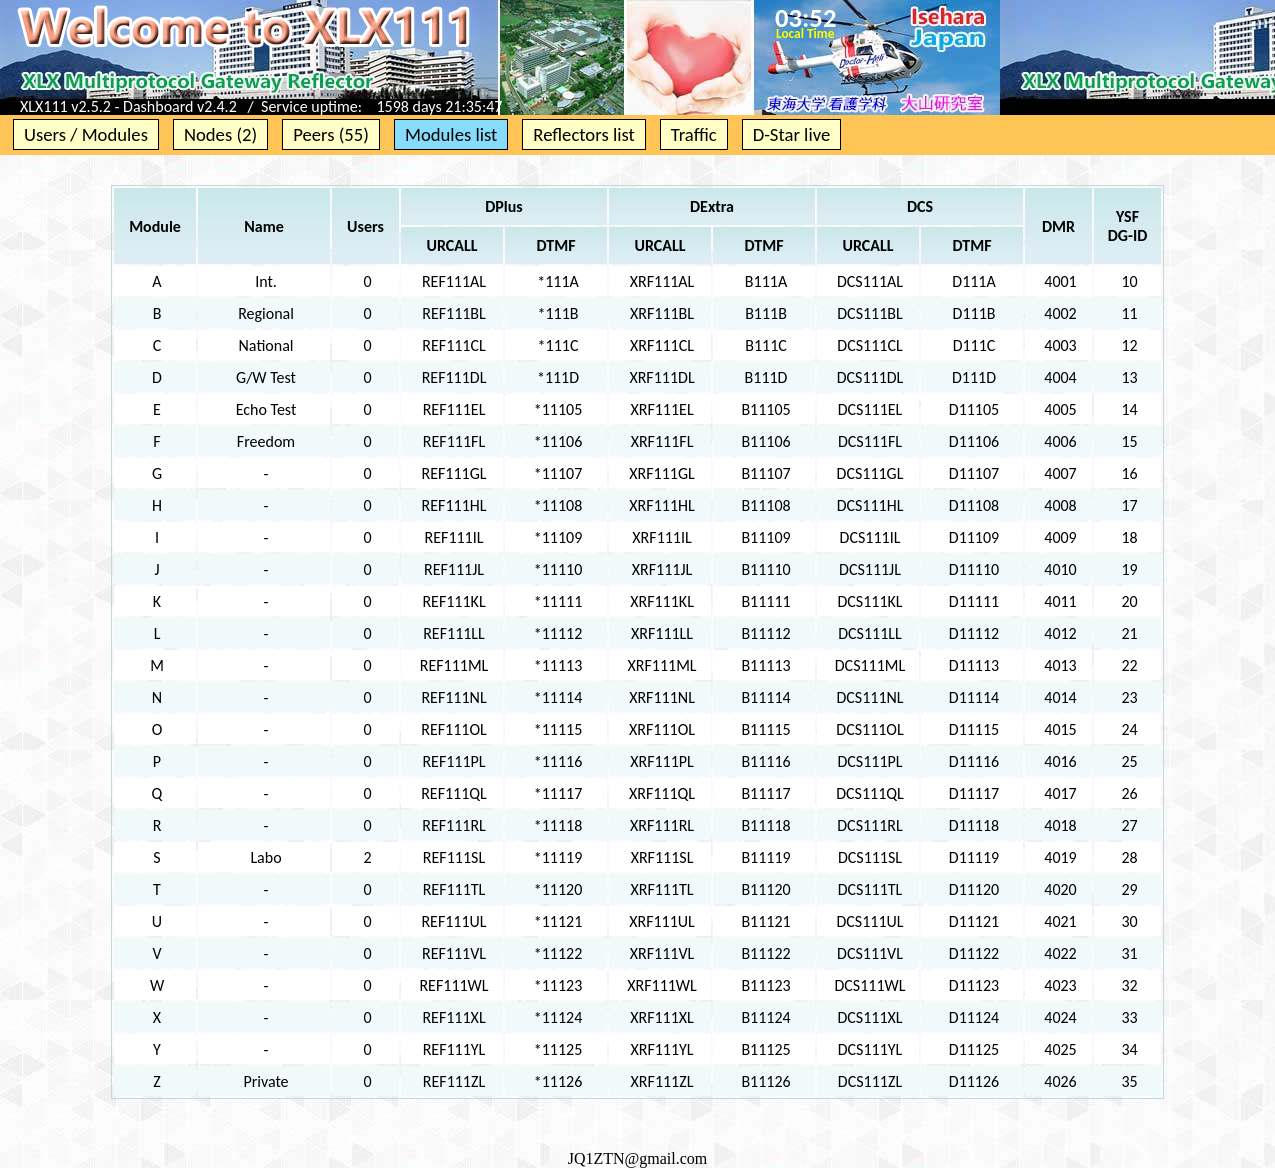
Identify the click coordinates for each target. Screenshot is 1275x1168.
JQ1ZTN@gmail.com (638, 1158)
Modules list (451, 134)
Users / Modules (86, 134)
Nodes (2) (220, 134)
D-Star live (792, 134)
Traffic (694, 134)
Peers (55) (331, 134)
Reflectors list (583, 134)
